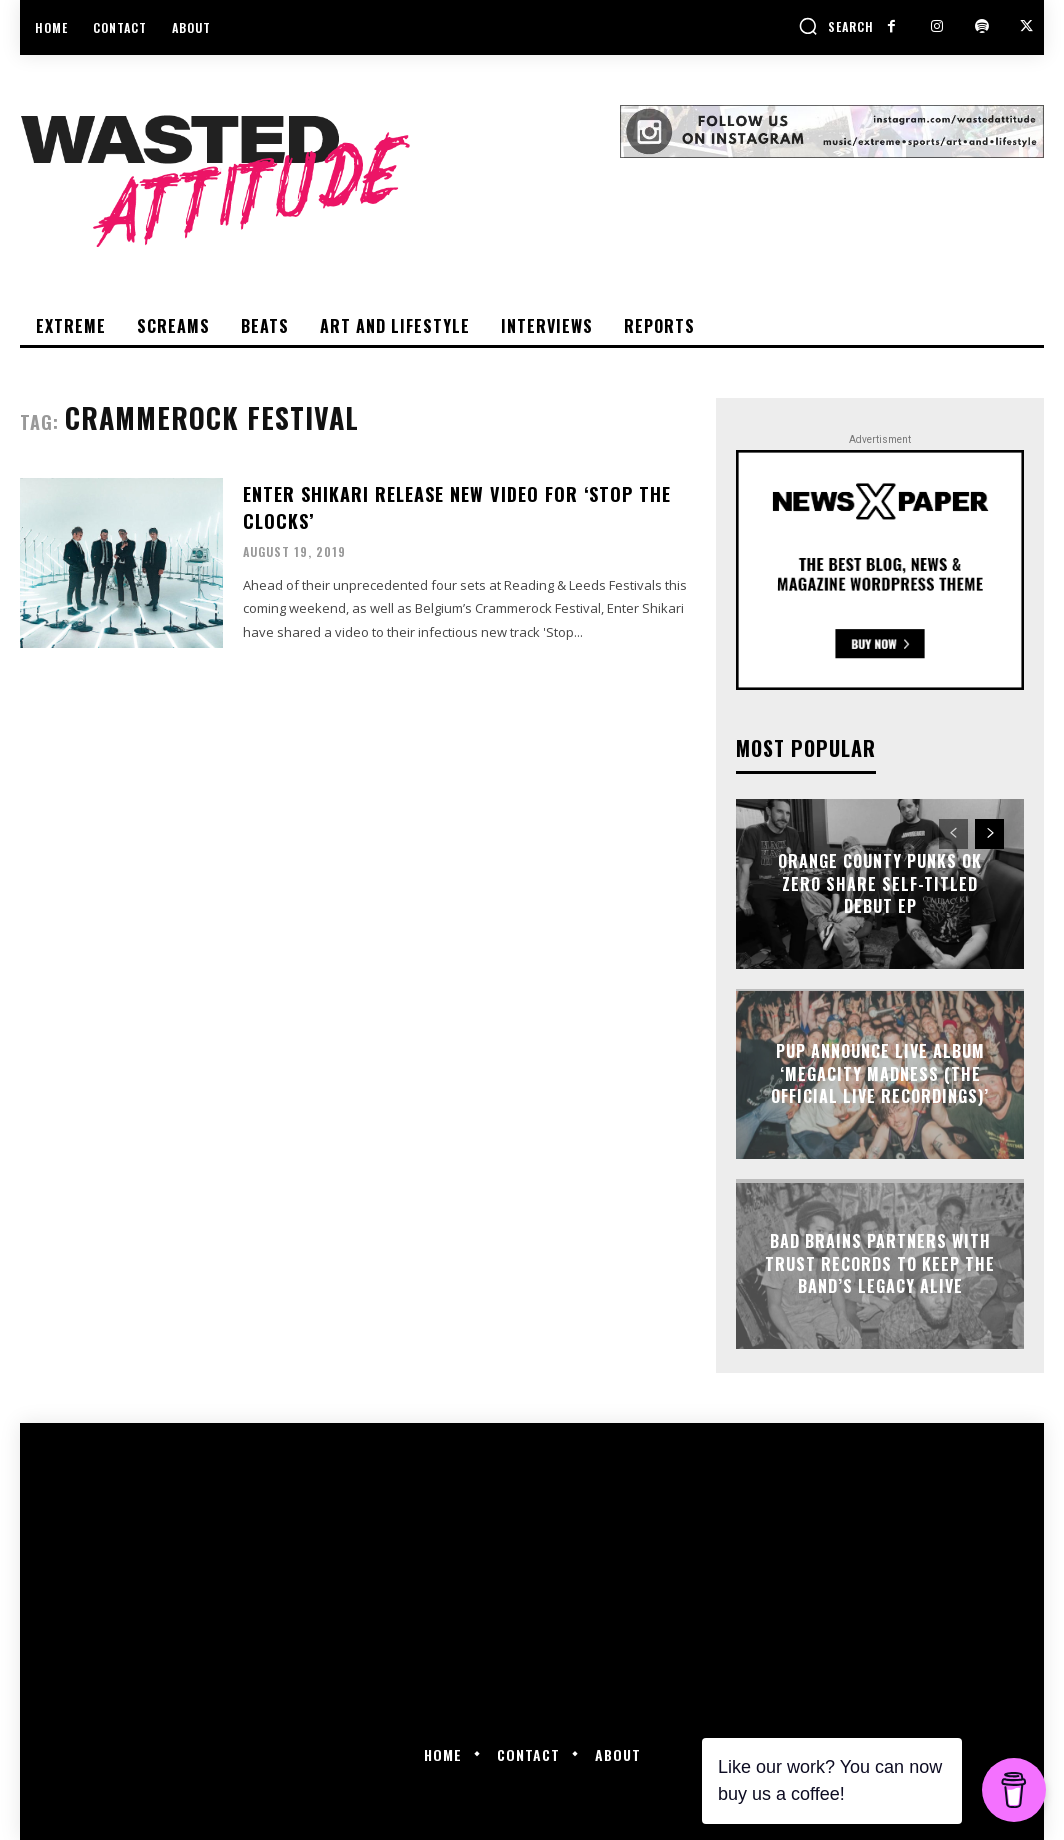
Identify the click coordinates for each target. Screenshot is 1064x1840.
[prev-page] (953, 834)
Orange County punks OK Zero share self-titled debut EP (880, 884)
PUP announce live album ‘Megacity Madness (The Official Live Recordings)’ (880, 1074)
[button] (836, 26)
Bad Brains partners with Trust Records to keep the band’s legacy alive (880, 1264)
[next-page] (989, 834)
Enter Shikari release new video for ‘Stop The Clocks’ (456, 506)
